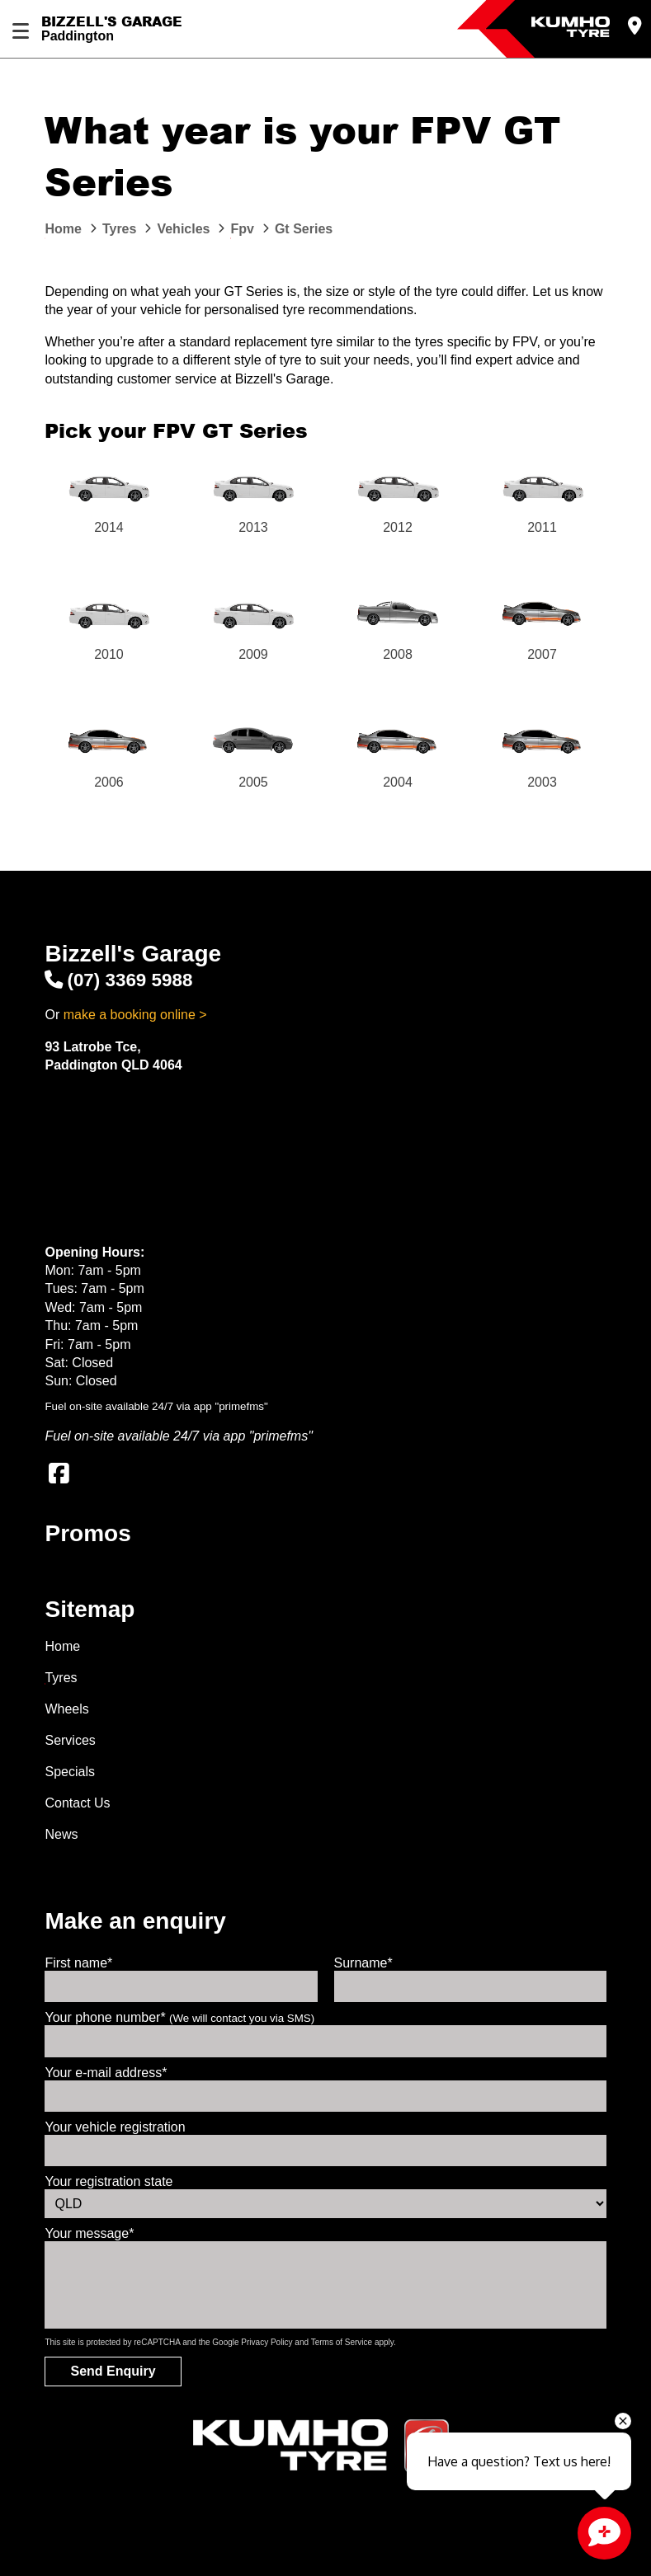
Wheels (66, 1709)
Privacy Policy (266, 2342)
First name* (78, 1963)
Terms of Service (341, 2342)
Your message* (89, 2233)
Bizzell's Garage (111, 21)
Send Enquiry (112, 2371)
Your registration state (108, 2181)
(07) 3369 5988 (118, 980)
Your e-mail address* (106, 2073)
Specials (69, 1772)
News (61, 1834)
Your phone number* (179, 2017)
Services (70, 1740)
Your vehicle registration (115, 2127)
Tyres (61, 1678)
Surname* (363, 1963)
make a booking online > (135, 1015)
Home (62, 1646)
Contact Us (77, 1803)
